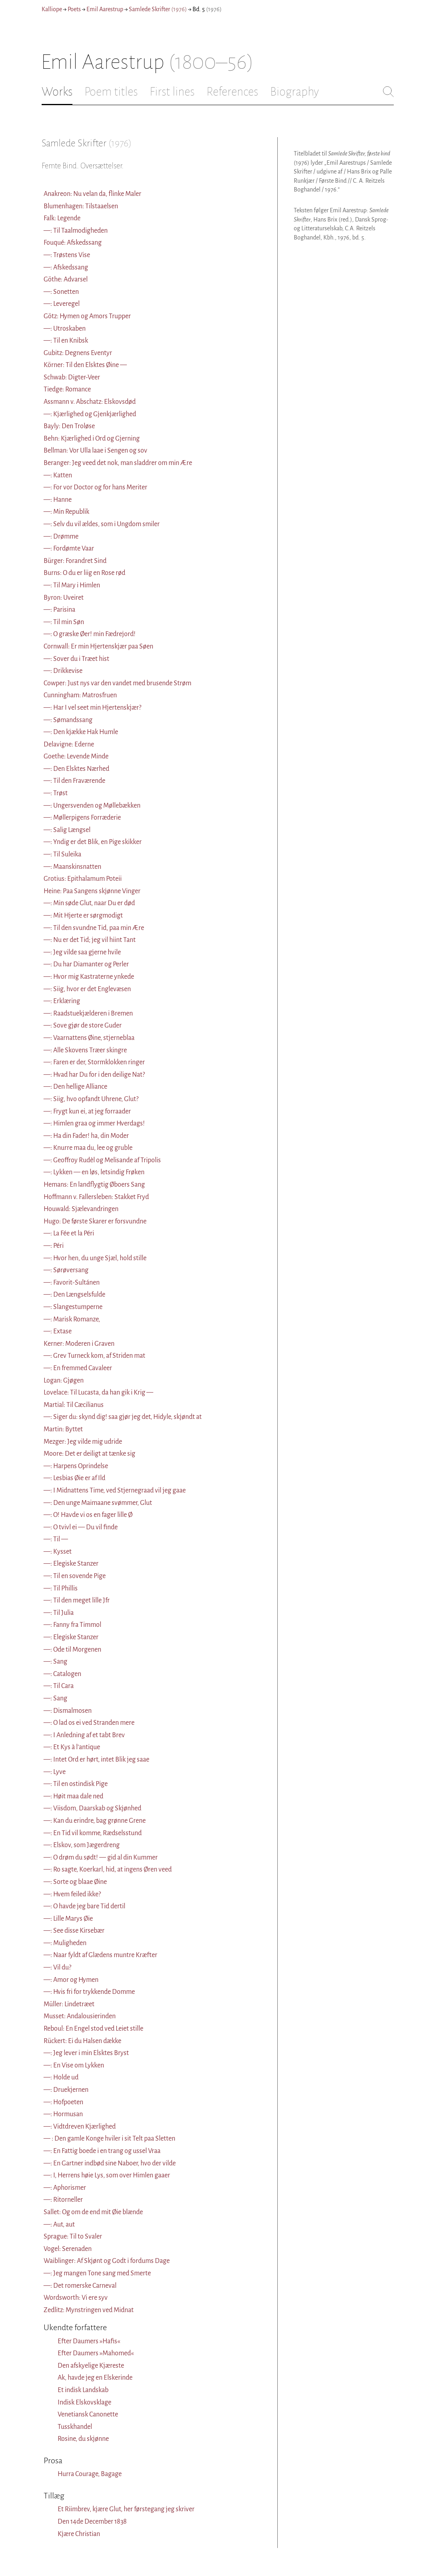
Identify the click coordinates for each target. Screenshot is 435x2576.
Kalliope (52, 9)
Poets (74, 9)
